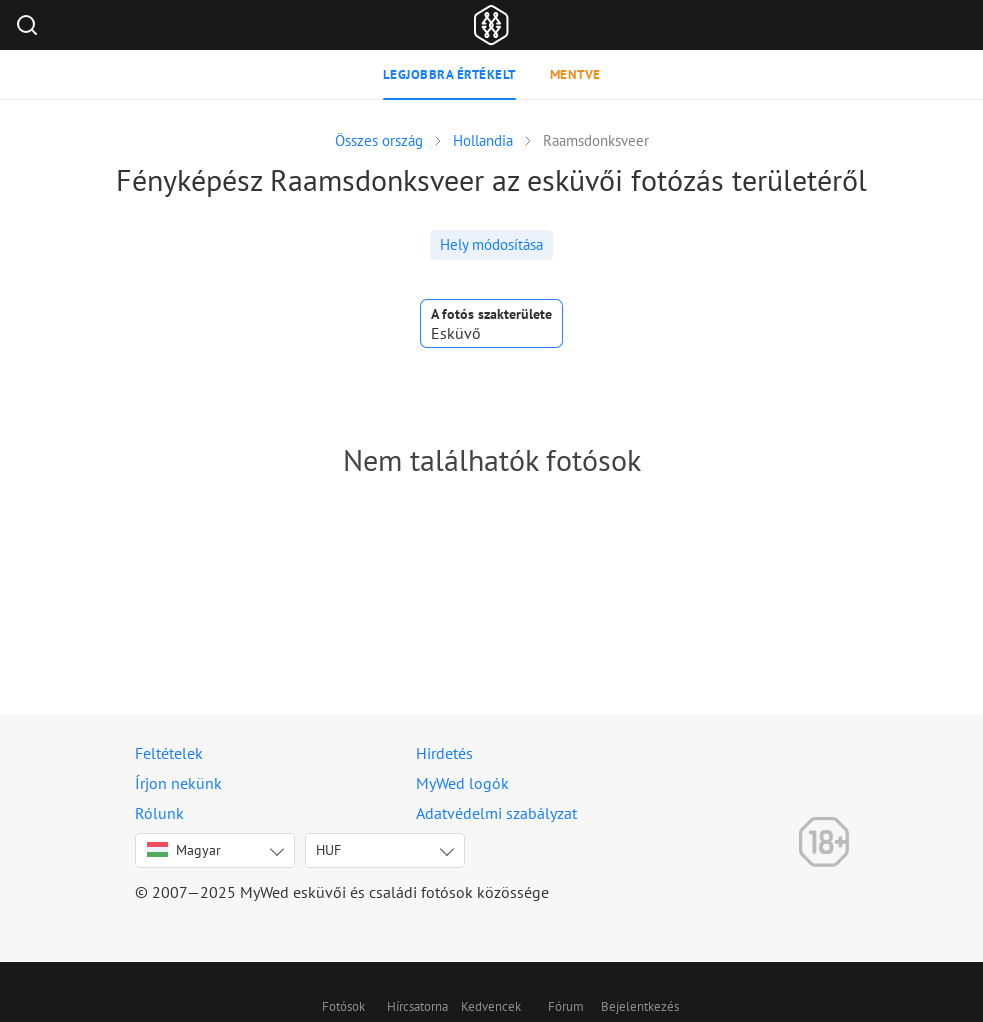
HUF (328, 850)
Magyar (184, 850)
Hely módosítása (491, 244)
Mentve (575, 74)
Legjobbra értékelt (449, 74)
